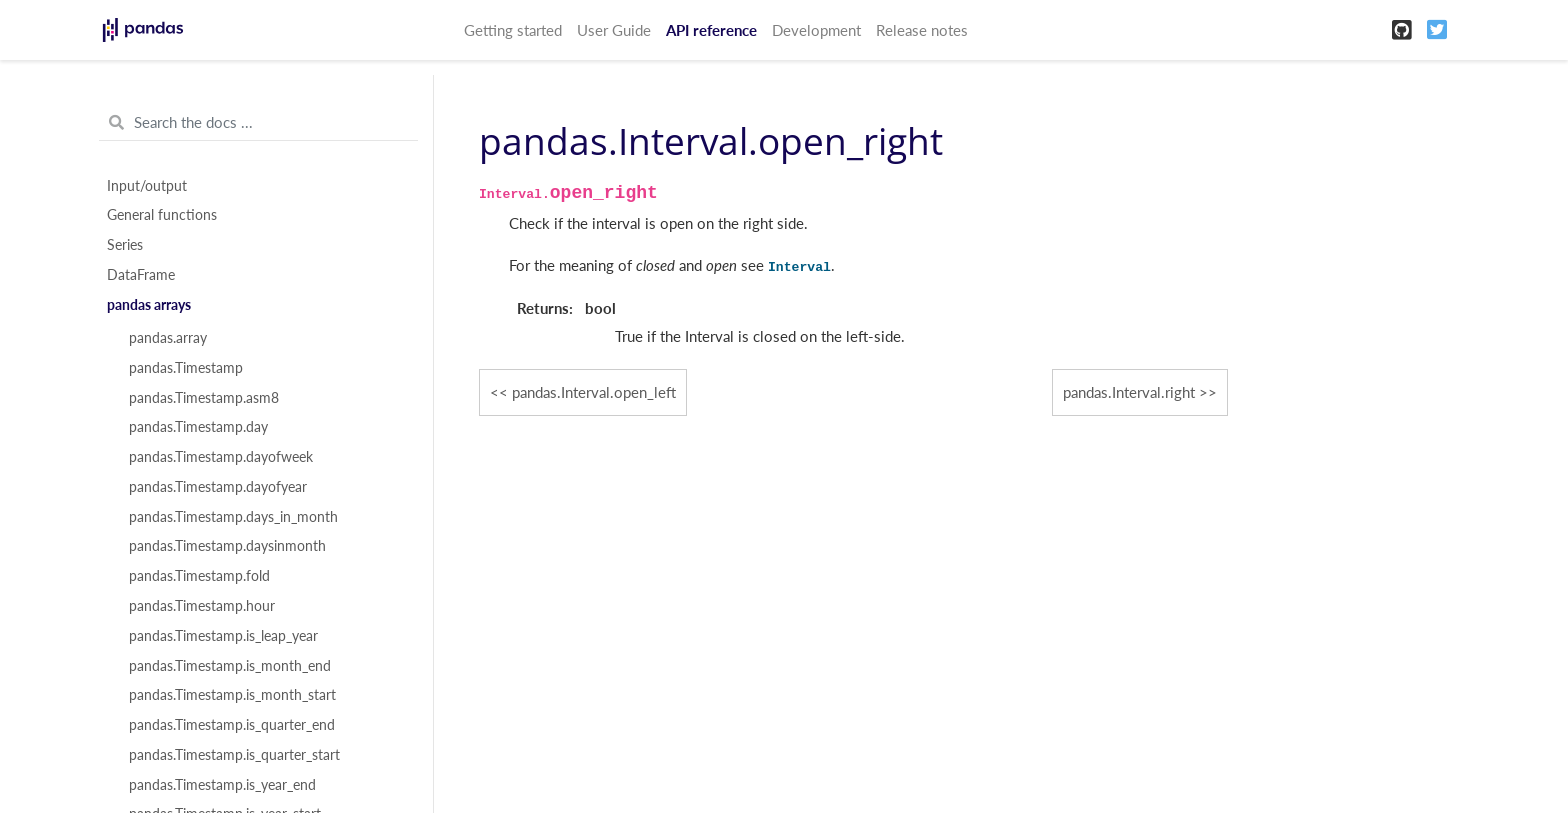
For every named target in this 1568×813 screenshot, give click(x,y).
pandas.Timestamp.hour (202, 606)
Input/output (147, 186)
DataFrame (141, 275)
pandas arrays (149, 305)
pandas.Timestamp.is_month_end (230, 666)
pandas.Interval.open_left (594, 392)
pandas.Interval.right (1129, 392)
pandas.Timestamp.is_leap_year (223, 636)
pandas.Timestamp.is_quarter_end (232, 725)
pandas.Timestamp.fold (199, 576)
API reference (711, 30)
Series (125, 245)
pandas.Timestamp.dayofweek (221, 457)
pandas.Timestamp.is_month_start (232, 695)
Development (816, 30)
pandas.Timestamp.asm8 (204, 398)
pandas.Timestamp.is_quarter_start (234, 755)
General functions (162, 215)
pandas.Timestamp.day (198, 427)
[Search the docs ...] (258, 123)
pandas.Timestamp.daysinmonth (227, 546)
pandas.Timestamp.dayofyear (218, 487)
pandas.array (168, 338)
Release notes (922, 30)
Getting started (513, 30)
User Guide (614, 30)
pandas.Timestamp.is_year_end (222, 785)
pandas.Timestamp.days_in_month (233, 517)
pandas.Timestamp (186, 368)
